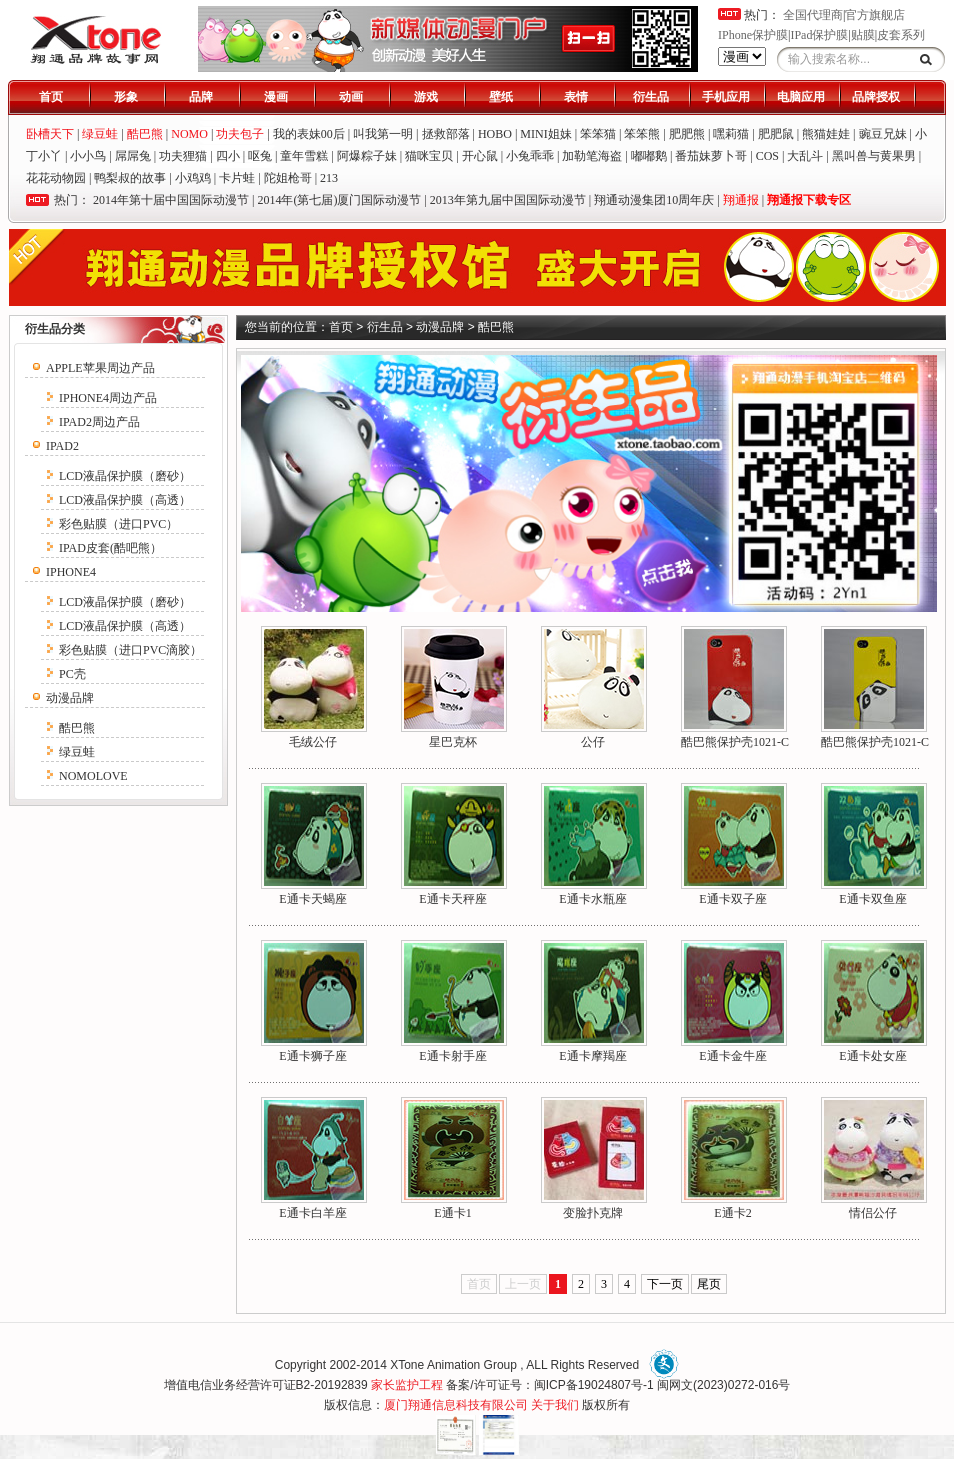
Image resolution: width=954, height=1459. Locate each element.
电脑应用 (801, 97)
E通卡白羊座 (312, 1213)
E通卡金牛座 (732, 1056)
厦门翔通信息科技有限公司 (456, 1405)
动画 (351, 97)
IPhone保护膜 (753, 35)
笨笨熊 (642, 134)
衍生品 (651, 97)
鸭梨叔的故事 (130, 178)
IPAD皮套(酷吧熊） (110, 548)
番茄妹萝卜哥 (711, 156)
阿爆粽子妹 (367, 156)
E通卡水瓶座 (592, 899)
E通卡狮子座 (312, 1056)
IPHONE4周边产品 (108, 398)
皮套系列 (901, 35)
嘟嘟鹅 (649, 156)
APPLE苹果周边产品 (100, 368)
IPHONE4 (71, 572)
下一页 (665, 1284)
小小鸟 (88, 156)
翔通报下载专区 (809, 200)
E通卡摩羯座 (592, 1056)
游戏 (426, 97)
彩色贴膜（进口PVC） (118, 524)
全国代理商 (813, 15)
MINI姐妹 (545, 134)
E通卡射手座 (452, 1056)
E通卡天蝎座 (312, 899)
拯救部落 (446, 134)
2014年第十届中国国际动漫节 (171, 200)
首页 (51, 97)
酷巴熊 (77, 728)
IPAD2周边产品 (99, 422)
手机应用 (726, 97)
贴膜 (863, 35)
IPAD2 (62, 446)
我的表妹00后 (309, 134)
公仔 (593, 742)
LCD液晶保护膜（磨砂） (125, 476)
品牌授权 (876, 97)
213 (329, 178)
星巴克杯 (453, 742)
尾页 (709, 1284)
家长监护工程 (407, 1385)
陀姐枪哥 (288, 178)
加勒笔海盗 (592, 156)
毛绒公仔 (313, 742)
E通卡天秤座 (452, 899)
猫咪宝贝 (429, 156)
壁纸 (501, 97)
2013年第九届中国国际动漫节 (508, 200)
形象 (126, 97)
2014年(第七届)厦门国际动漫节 (339, 200)
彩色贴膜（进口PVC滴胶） (130, 650)
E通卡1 (452, 1213)
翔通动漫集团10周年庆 (654, 200)
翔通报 (741, 200)
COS (767, 156)
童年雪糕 (304, 156)
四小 (228, 156)
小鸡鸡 (193, 178)
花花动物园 (56, 178)
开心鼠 (480, 156)
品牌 (201, 97)
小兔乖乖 (530, 156)
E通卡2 (732, 1213)
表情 (576, 97)
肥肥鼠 (776, 134)
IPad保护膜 (819, 35)
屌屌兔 (133, 156)
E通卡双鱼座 (872, 899)
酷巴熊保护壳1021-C (735, 742)
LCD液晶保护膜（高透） (125, 500)
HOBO (495, 134)
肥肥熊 (687, 134)
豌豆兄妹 (883, 134)
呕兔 (260, 156)
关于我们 (555, 1405)
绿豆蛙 (77, 752)
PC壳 (72, 674)
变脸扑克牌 (593, 1213)
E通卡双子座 (732, 899)
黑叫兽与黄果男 (874, 156)
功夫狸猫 (183, 156)
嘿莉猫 (731, 134)
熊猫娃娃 (826, 134)
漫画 (276, 97)
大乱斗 (805, 156)
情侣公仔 (873, 1213)
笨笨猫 (598, 134)
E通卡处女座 (872, 1056)
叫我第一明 (383, 134)
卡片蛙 (237, 178)
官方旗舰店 (875, 15)
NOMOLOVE (93, 776)
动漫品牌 (70, 698)
